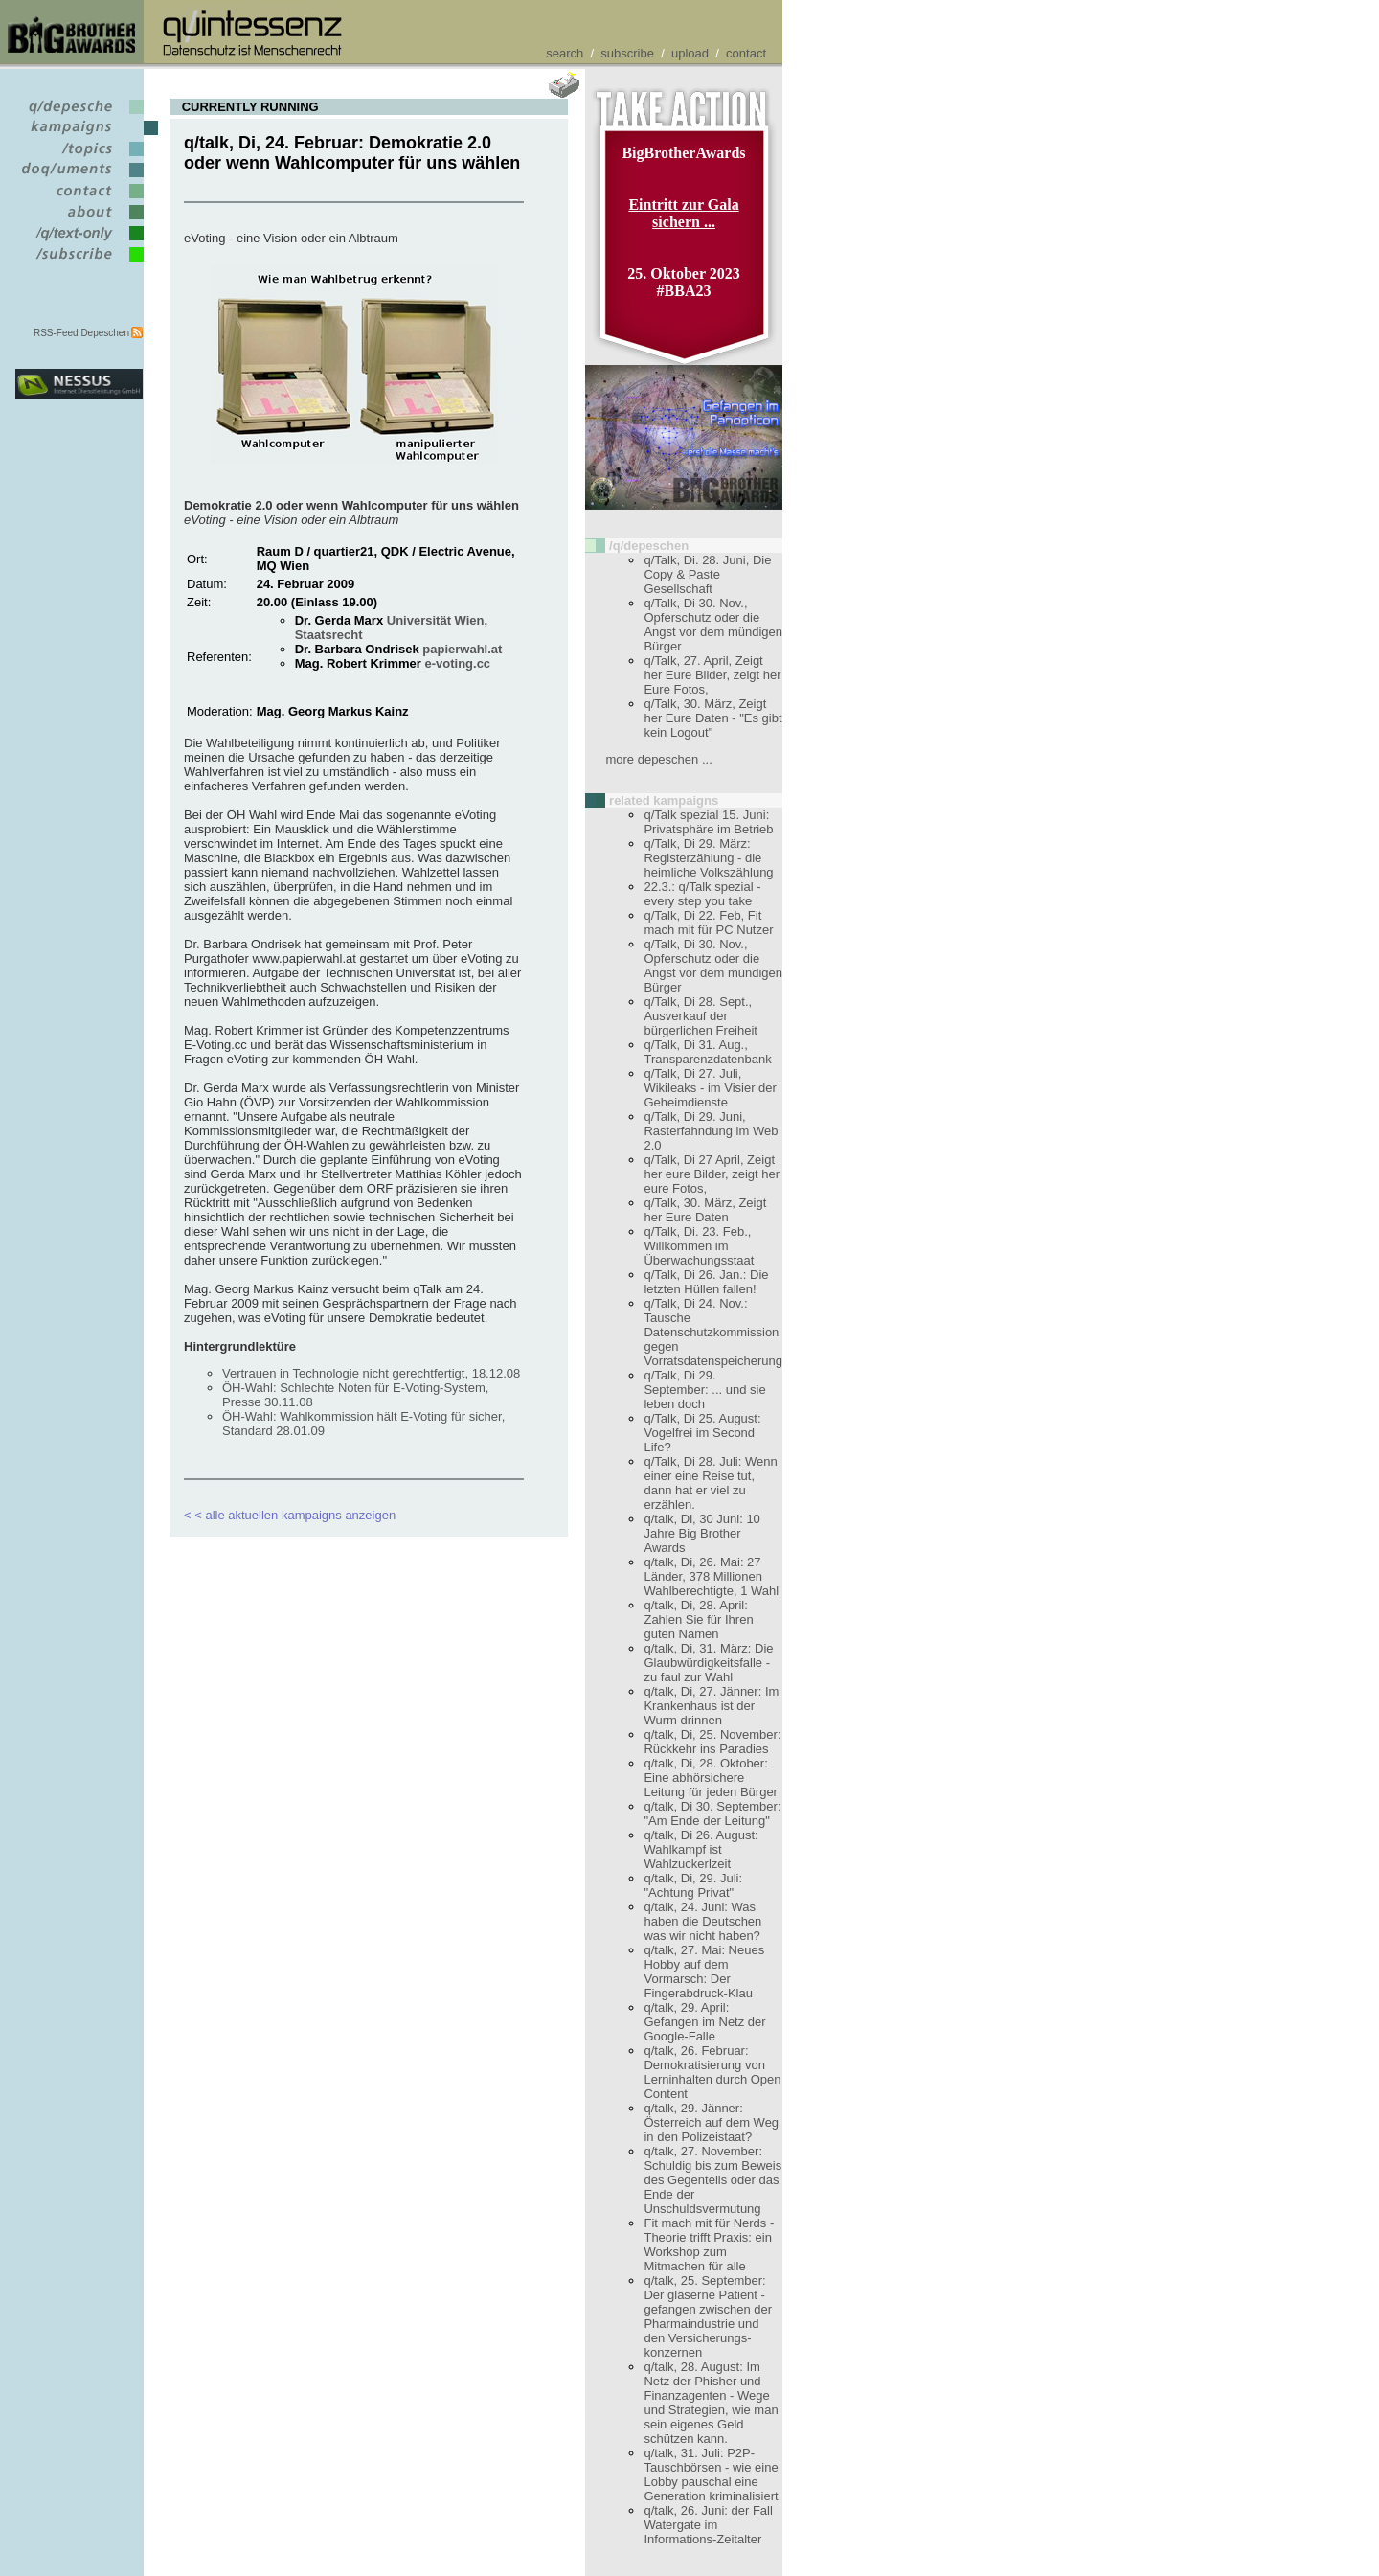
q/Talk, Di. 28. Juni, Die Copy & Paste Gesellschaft (707, 574)
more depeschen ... (658, 759)
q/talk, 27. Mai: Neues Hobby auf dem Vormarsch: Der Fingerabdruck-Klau (704, 1971)
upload (690, 53)
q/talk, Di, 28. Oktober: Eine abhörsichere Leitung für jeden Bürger (710, 1777)
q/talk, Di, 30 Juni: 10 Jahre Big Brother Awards (701, 1533)
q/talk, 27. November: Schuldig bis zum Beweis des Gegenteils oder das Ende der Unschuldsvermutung (712, 2180)
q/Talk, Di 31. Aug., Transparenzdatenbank (707, 1051)
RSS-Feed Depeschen (81, 333)
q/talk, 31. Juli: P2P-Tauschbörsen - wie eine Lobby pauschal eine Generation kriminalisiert (711, 2474)
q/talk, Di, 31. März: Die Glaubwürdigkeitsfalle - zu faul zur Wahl (708, 1662)
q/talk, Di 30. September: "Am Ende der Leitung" (712, 1813)
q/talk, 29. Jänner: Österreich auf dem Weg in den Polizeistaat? (711, 2122)
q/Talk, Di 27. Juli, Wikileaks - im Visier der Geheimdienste (710, 1087)
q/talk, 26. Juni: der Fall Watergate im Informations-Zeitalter (708, 2524)
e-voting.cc (457, 663)
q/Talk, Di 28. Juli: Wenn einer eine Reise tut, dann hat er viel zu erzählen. (710, 1483)
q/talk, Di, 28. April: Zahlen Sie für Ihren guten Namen (698, 1619)
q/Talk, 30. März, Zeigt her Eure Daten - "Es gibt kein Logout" (712, 718)
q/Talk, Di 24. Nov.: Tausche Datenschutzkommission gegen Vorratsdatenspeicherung (713, 1332)
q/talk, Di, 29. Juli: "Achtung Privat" (693, 1885)
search (564, 53)
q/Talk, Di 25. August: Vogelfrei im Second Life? (702, 1432)
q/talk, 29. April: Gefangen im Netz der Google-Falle (704, 2021)
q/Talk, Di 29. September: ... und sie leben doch (704, 1389)
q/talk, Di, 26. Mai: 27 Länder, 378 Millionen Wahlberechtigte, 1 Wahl (711, 1576)
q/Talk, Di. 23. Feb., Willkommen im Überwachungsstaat (699, 1245)
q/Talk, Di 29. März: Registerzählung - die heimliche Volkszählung (708, 857)
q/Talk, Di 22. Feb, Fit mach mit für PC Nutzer (708, 922)
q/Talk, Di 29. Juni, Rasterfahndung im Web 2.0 (711, 1130)
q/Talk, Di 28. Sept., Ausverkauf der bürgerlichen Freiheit (700, 1015)
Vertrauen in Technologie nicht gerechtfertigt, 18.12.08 (371, 1373)
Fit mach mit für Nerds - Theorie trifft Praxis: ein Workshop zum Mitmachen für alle (709, 2244)
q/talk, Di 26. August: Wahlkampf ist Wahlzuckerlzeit (700, 1849)
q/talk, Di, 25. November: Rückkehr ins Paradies (712, 1741)
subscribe (627, 53)
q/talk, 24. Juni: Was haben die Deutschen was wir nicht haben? (702, 1921)
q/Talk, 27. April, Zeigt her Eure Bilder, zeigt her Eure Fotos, (712, 674)
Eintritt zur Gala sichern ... (683, 213)
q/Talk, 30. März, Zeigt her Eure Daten (705, 1210)
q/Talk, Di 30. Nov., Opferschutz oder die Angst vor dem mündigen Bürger (713, 624)
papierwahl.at (462, 649)
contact (746, 53)
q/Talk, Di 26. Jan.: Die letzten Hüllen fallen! (706, 1281)
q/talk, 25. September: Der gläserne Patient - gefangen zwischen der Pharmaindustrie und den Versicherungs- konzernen (708, 2316)
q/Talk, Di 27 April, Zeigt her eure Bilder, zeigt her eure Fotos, (712, 1174)
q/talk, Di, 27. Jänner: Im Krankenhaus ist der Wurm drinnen (711, 1705)
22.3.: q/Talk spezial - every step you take (702, 893)
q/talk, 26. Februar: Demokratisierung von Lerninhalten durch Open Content (712, 2072)
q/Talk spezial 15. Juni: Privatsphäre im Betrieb (708, 822)
